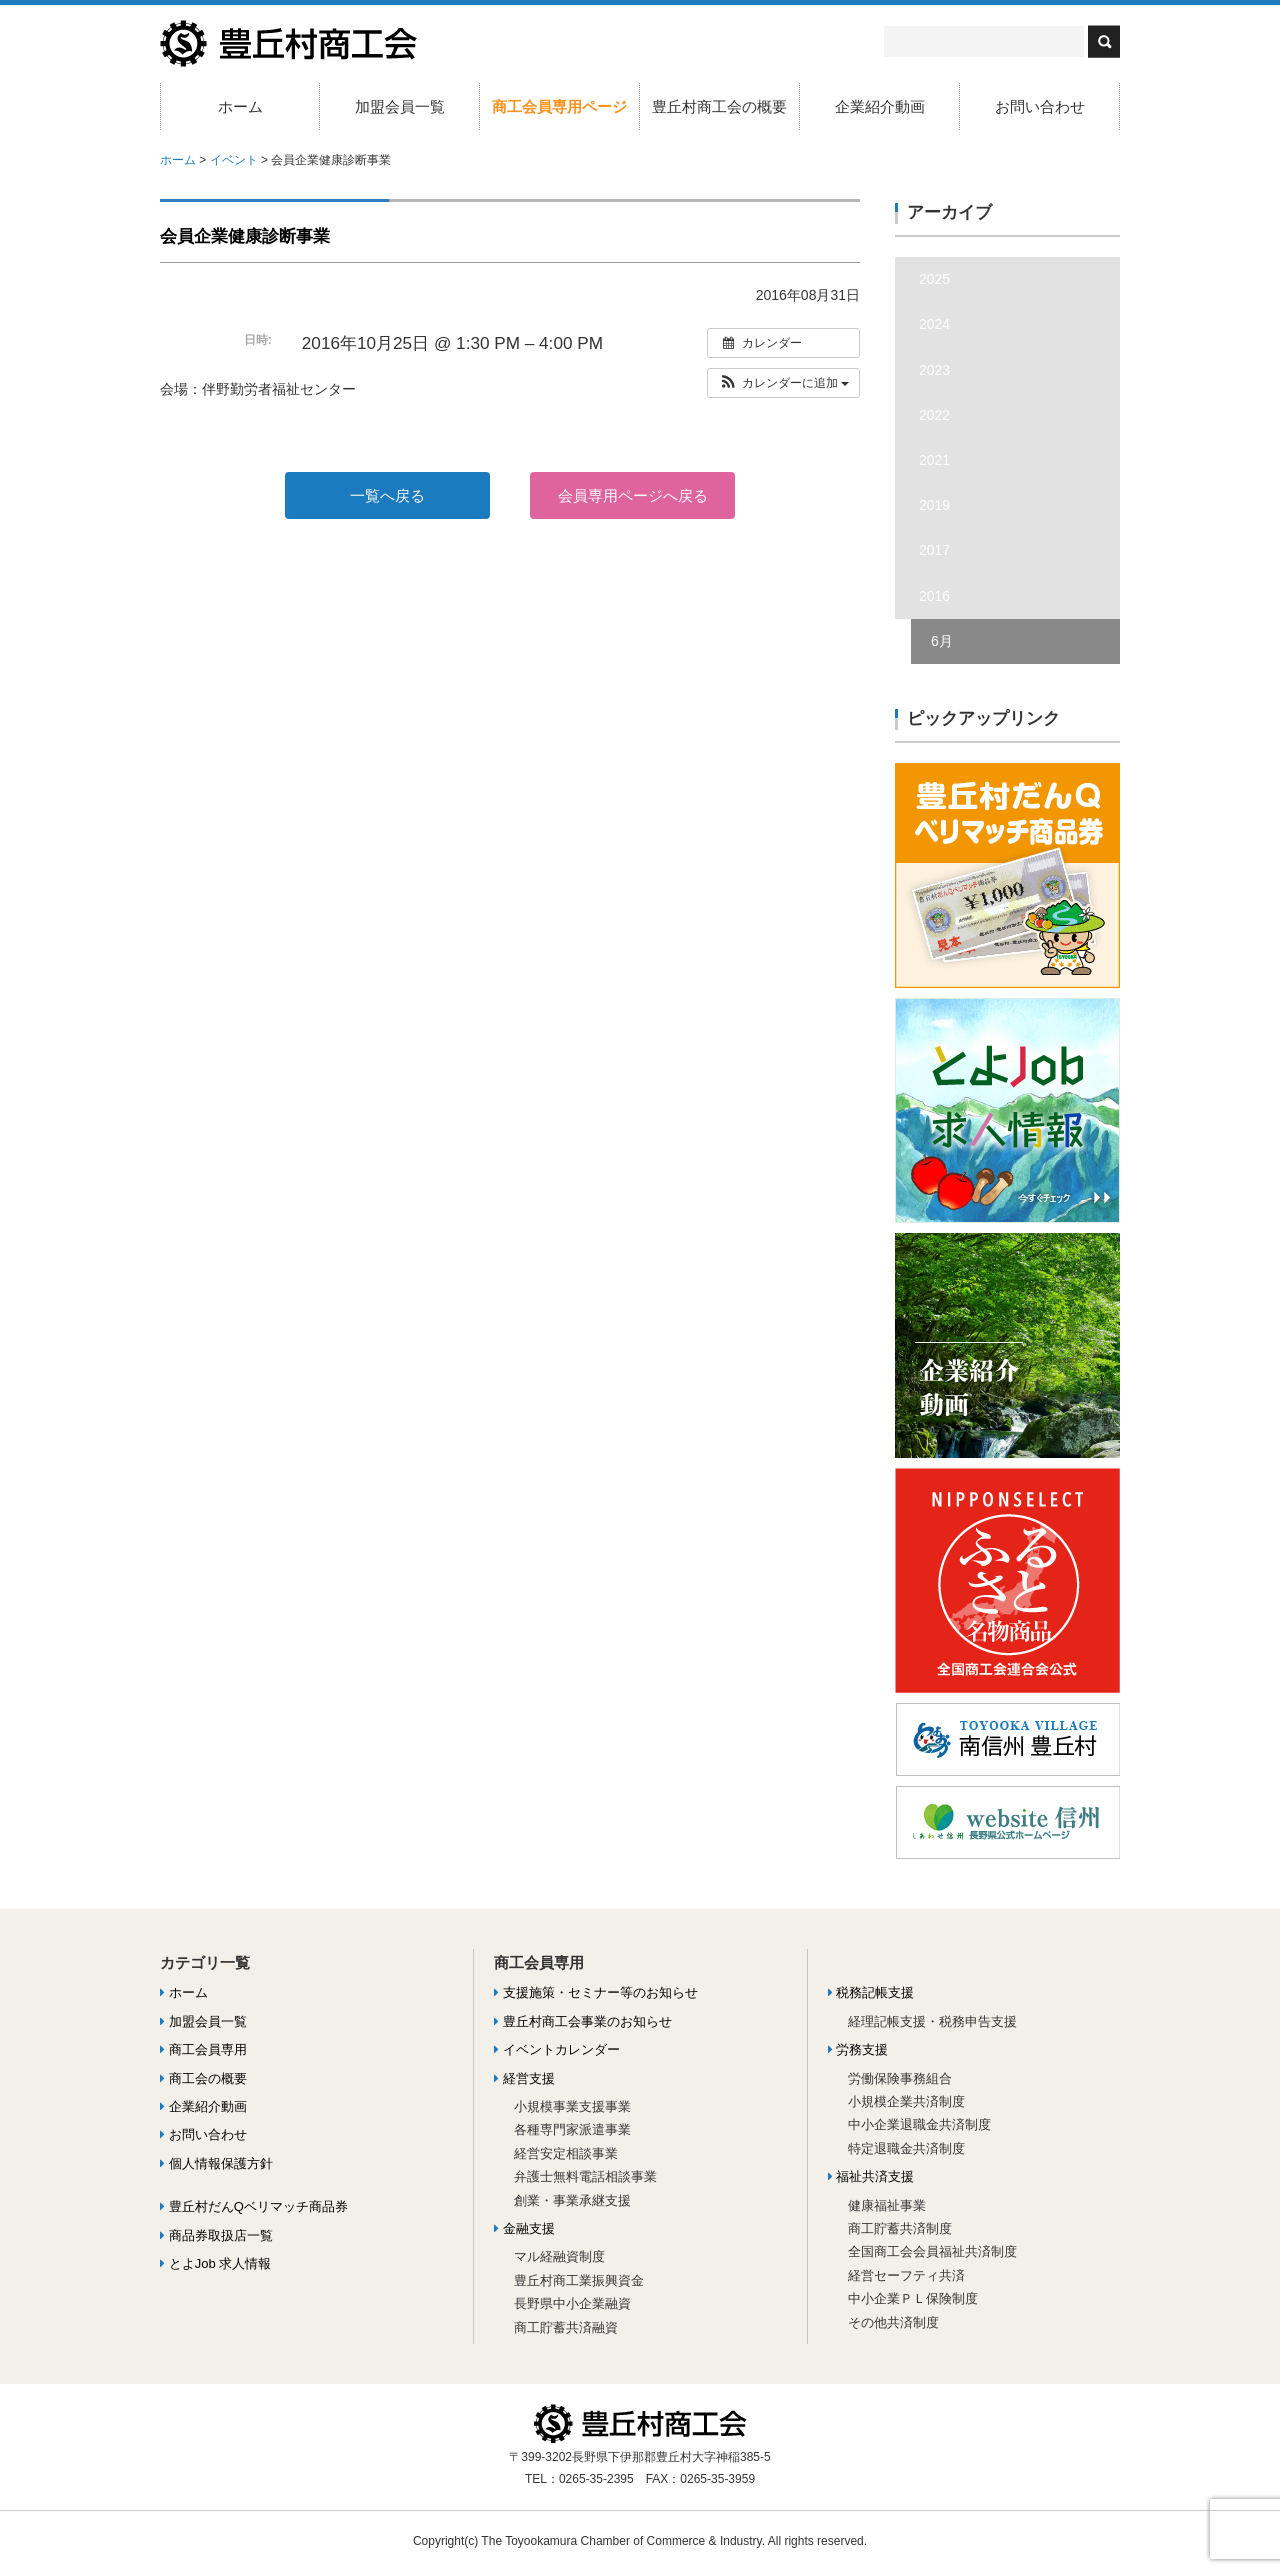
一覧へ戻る (387, 495)
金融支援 (524, 2228)
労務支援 (858, 2049)
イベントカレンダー (557, 2049)
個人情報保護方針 (216, 2163)
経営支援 (524, 2078)
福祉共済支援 (871, 2176)
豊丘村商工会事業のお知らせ (583, 2021)
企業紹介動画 (880, 106)
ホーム (240, 106)
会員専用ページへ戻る (633, 495)
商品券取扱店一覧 (216, 2235)
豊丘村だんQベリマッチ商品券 (254, 2206)
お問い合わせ (1040, 106)
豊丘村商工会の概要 (719, 106)
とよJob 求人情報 (215, 2263)
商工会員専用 (203, 2049)
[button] (783, 383)
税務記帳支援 (871, 1992)
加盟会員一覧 (400, 106)
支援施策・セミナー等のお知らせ (596, 1992)
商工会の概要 (203, 2078)
